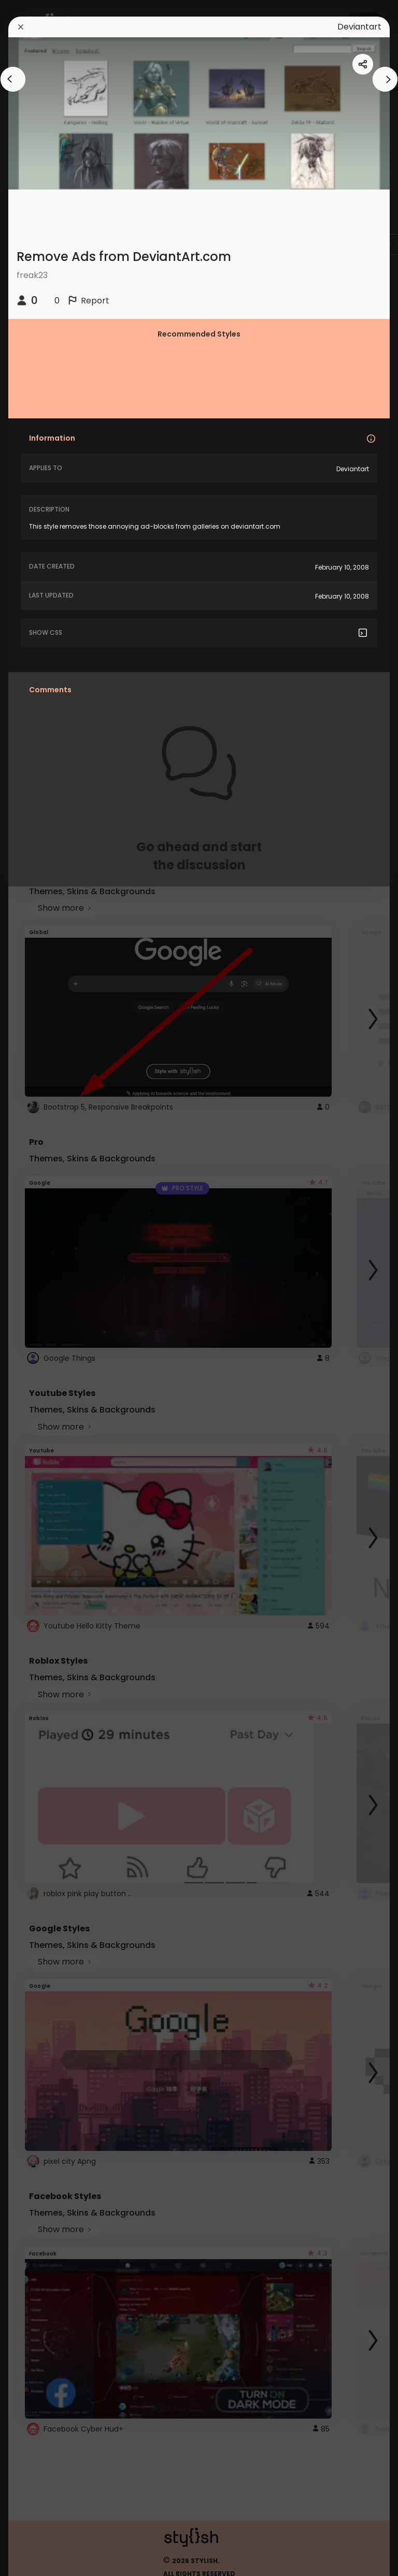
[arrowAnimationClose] (13, 79)
